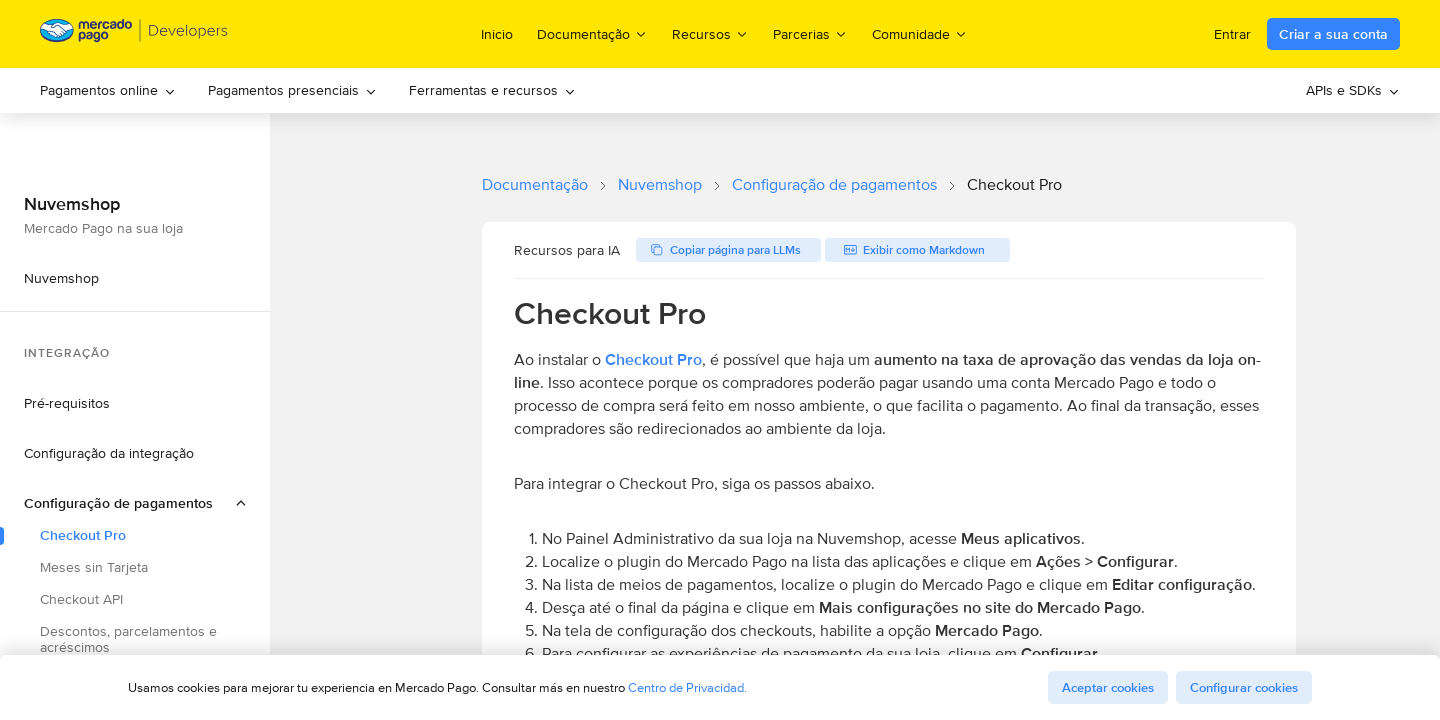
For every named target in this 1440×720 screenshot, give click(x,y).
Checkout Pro (653, 359)
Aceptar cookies (1108, 687)
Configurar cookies (1244, 687)
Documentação (535, 184)
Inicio (497, 34)
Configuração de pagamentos (834, 184)
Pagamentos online (108, 90)
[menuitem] (108, 90)
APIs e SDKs (1353, 90)
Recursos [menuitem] (710, 33)
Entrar (1232, 34)
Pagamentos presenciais (292, 90)
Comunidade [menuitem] (920, 33)
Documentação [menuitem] (592, 33)
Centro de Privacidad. (687, 687)
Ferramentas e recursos (492, 90)
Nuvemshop (660, 184)
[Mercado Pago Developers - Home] (134, 34)
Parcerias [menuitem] (810, 33)
